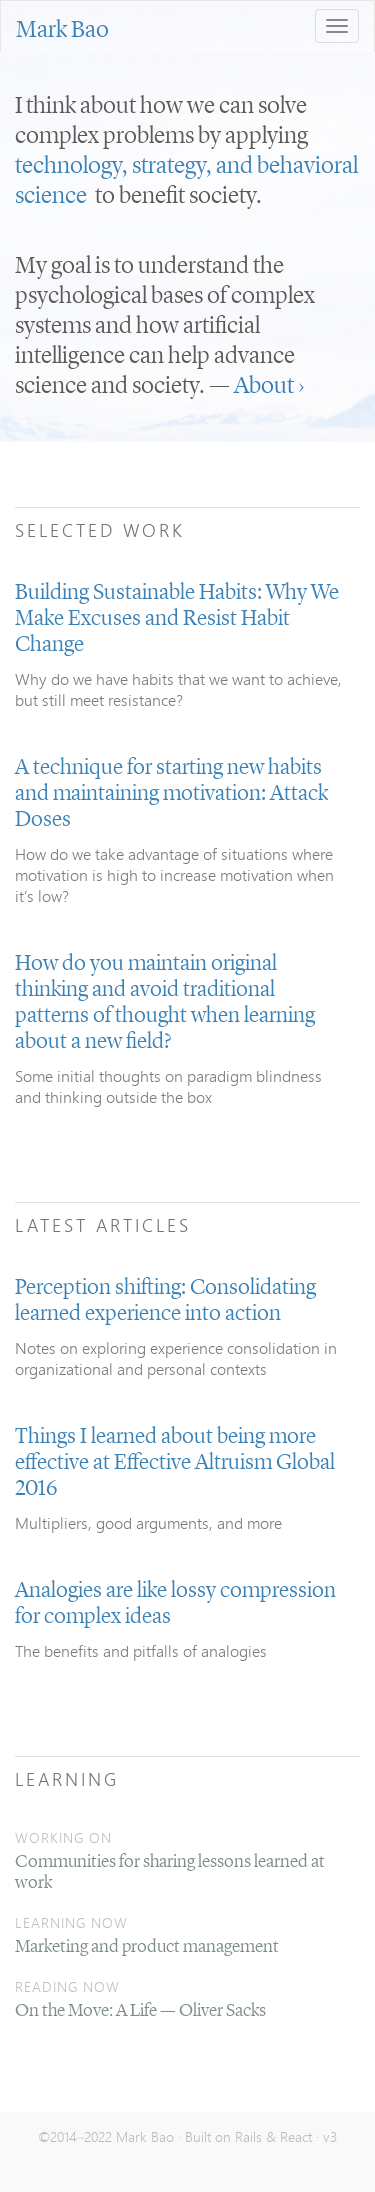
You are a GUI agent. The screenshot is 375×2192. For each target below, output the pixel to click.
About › (269, 387)
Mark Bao (62, 31)
